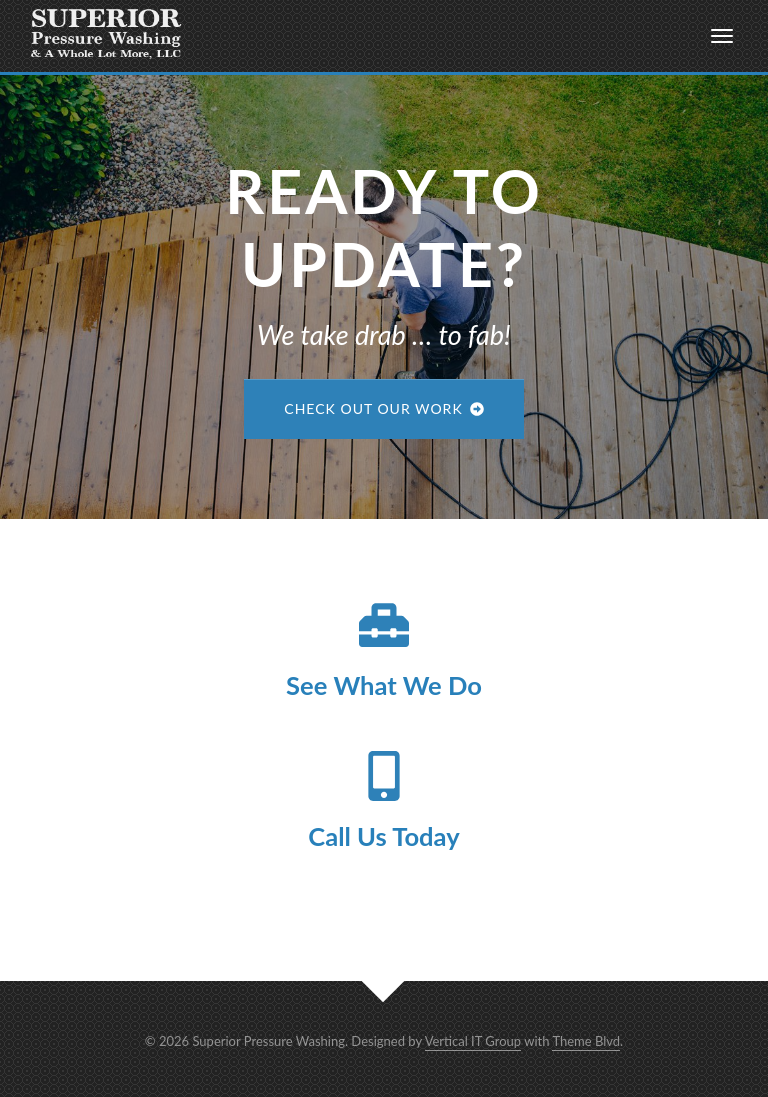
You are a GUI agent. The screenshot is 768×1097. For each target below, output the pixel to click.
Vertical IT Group (473, 1041)
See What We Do (384, 685)
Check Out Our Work (383, 408)
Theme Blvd (586, 1041)
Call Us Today (383, 836)
